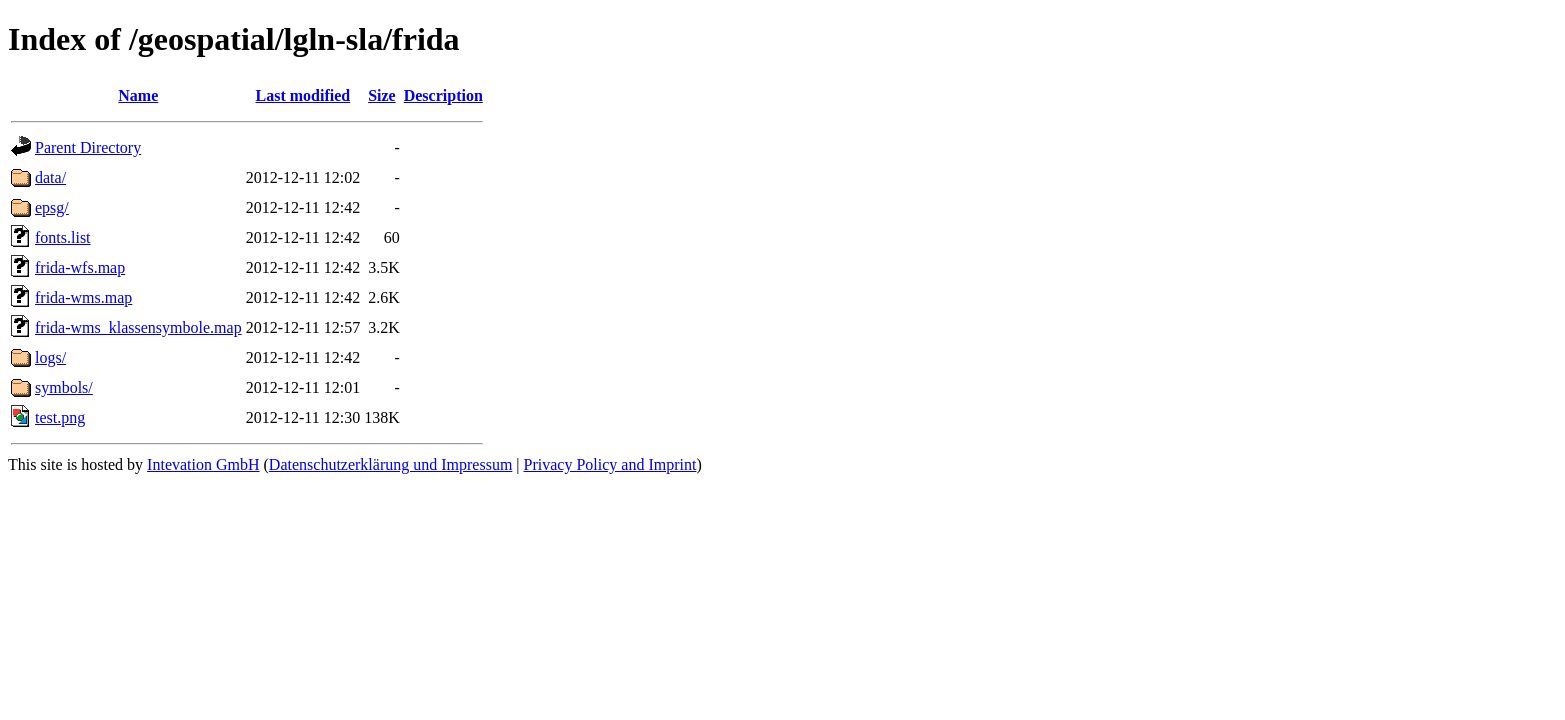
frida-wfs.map (80, 267)
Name (138, 95)
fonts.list (63, 237)
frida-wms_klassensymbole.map (138, 327)
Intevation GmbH (203, 464)
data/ (50, 177)
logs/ (50, 357)
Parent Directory (88, 147)
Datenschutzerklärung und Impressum (390, 464)
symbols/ (64, 387)
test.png (60, 417)
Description (443, 95)
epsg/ (52, 207)
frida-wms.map (83, 297)
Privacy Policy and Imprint (610, 464)
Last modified (303, 95)
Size (382, 95)
